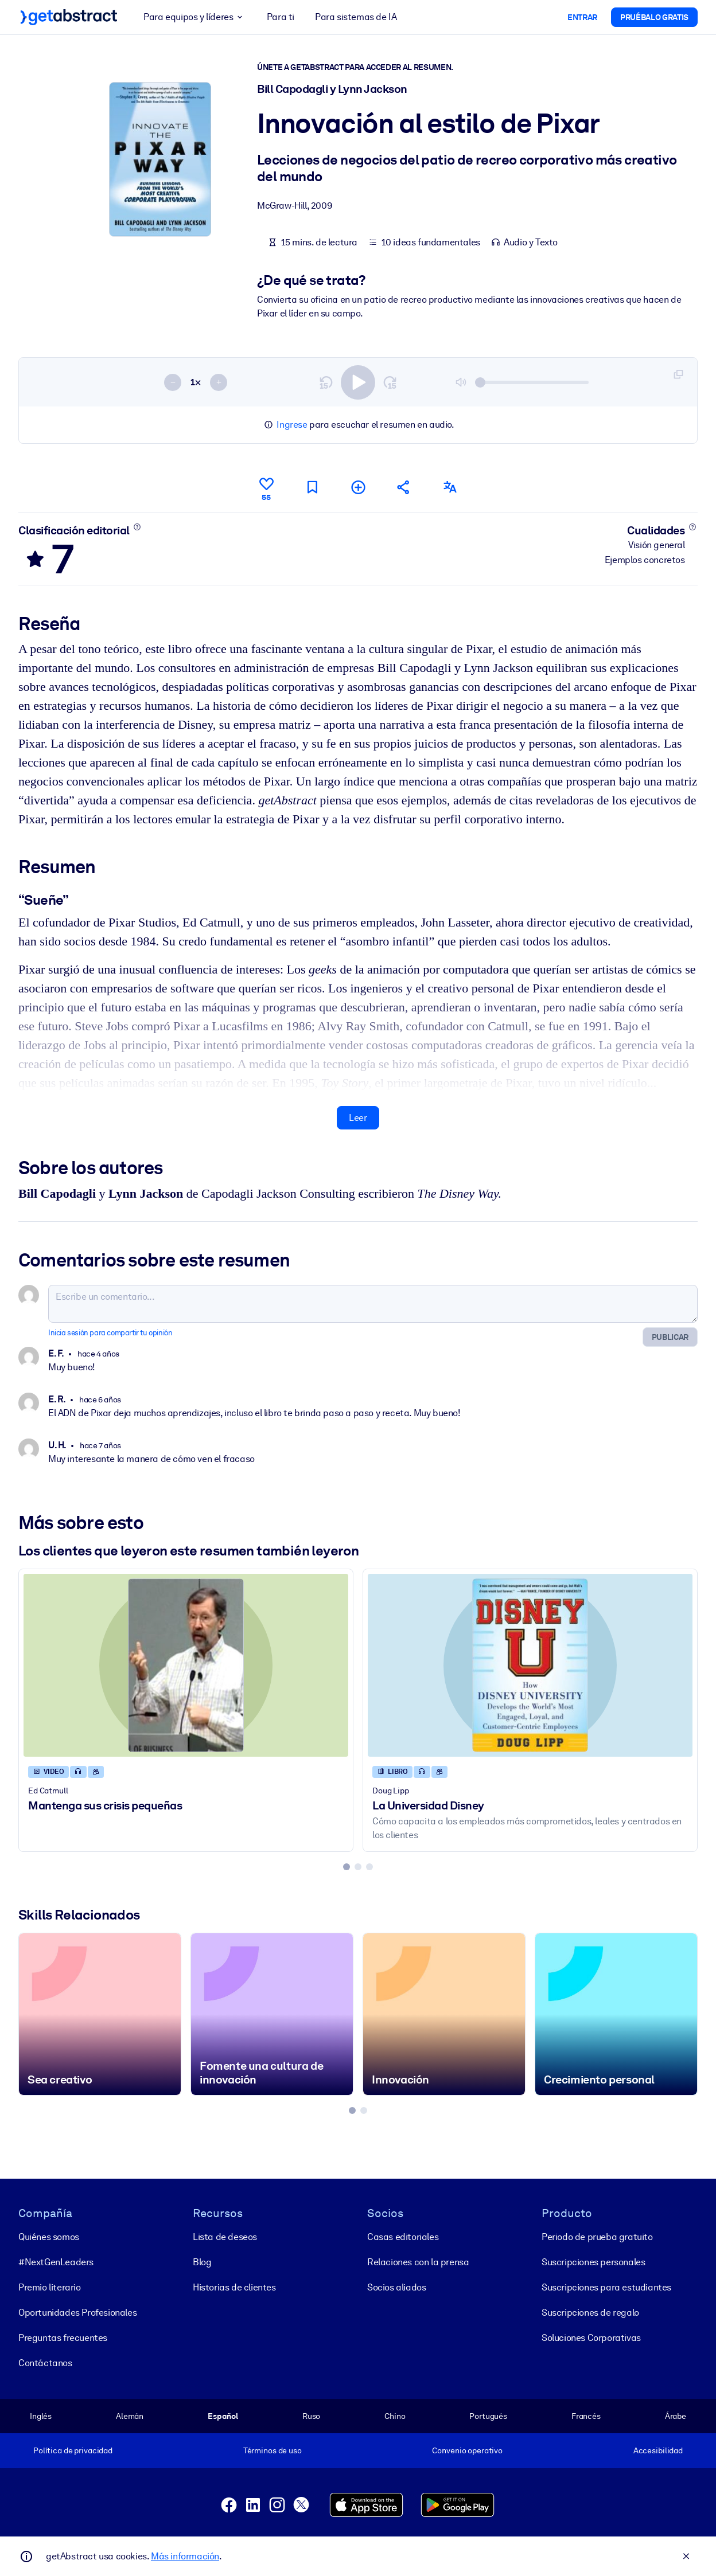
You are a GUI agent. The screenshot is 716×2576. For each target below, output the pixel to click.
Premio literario (49, 2286)
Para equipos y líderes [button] (194, 17)
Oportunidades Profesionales (77, 2312)
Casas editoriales (402, 2236)
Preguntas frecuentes (62, 2337)
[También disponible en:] (449, 487)
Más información (185, 2556)
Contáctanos (45, 2362)
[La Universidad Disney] (530, 1665)
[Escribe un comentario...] (373, 1304)
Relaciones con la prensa (418, 2261)
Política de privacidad (72, 2450)
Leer (358, 1117)
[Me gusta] (266, 487)
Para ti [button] (280, 16)
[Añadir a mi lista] (358, 487)
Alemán (129, 2415)
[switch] (358, 382)
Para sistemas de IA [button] (355, 16)
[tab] (346, 1867)
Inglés (41, 2415)
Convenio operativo (467, 2450)
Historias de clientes (234, 2286)
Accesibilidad (658, 2450)
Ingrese (292, 424)
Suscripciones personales (593, 2261)
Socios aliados (396, 2286)
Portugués (488, 2415)
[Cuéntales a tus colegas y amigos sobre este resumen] (403, 487)
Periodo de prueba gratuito (597, 2236)
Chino (394, 2415)
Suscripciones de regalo (590, 2312)
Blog (202, 2261)
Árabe (675, 2415)
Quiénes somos (48, 2236)
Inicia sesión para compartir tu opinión (110, 1333)
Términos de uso (272, 2450)
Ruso (311, 2415)
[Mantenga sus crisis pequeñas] (186, 1665)
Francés (586, 2415)
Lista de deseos (225, 2236)
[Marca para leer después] (312, 487)
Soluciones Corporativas (591, 2337)
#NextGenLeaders (56, 2261)
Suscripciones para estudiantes (606, 2286)
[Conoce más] (136, 526)
